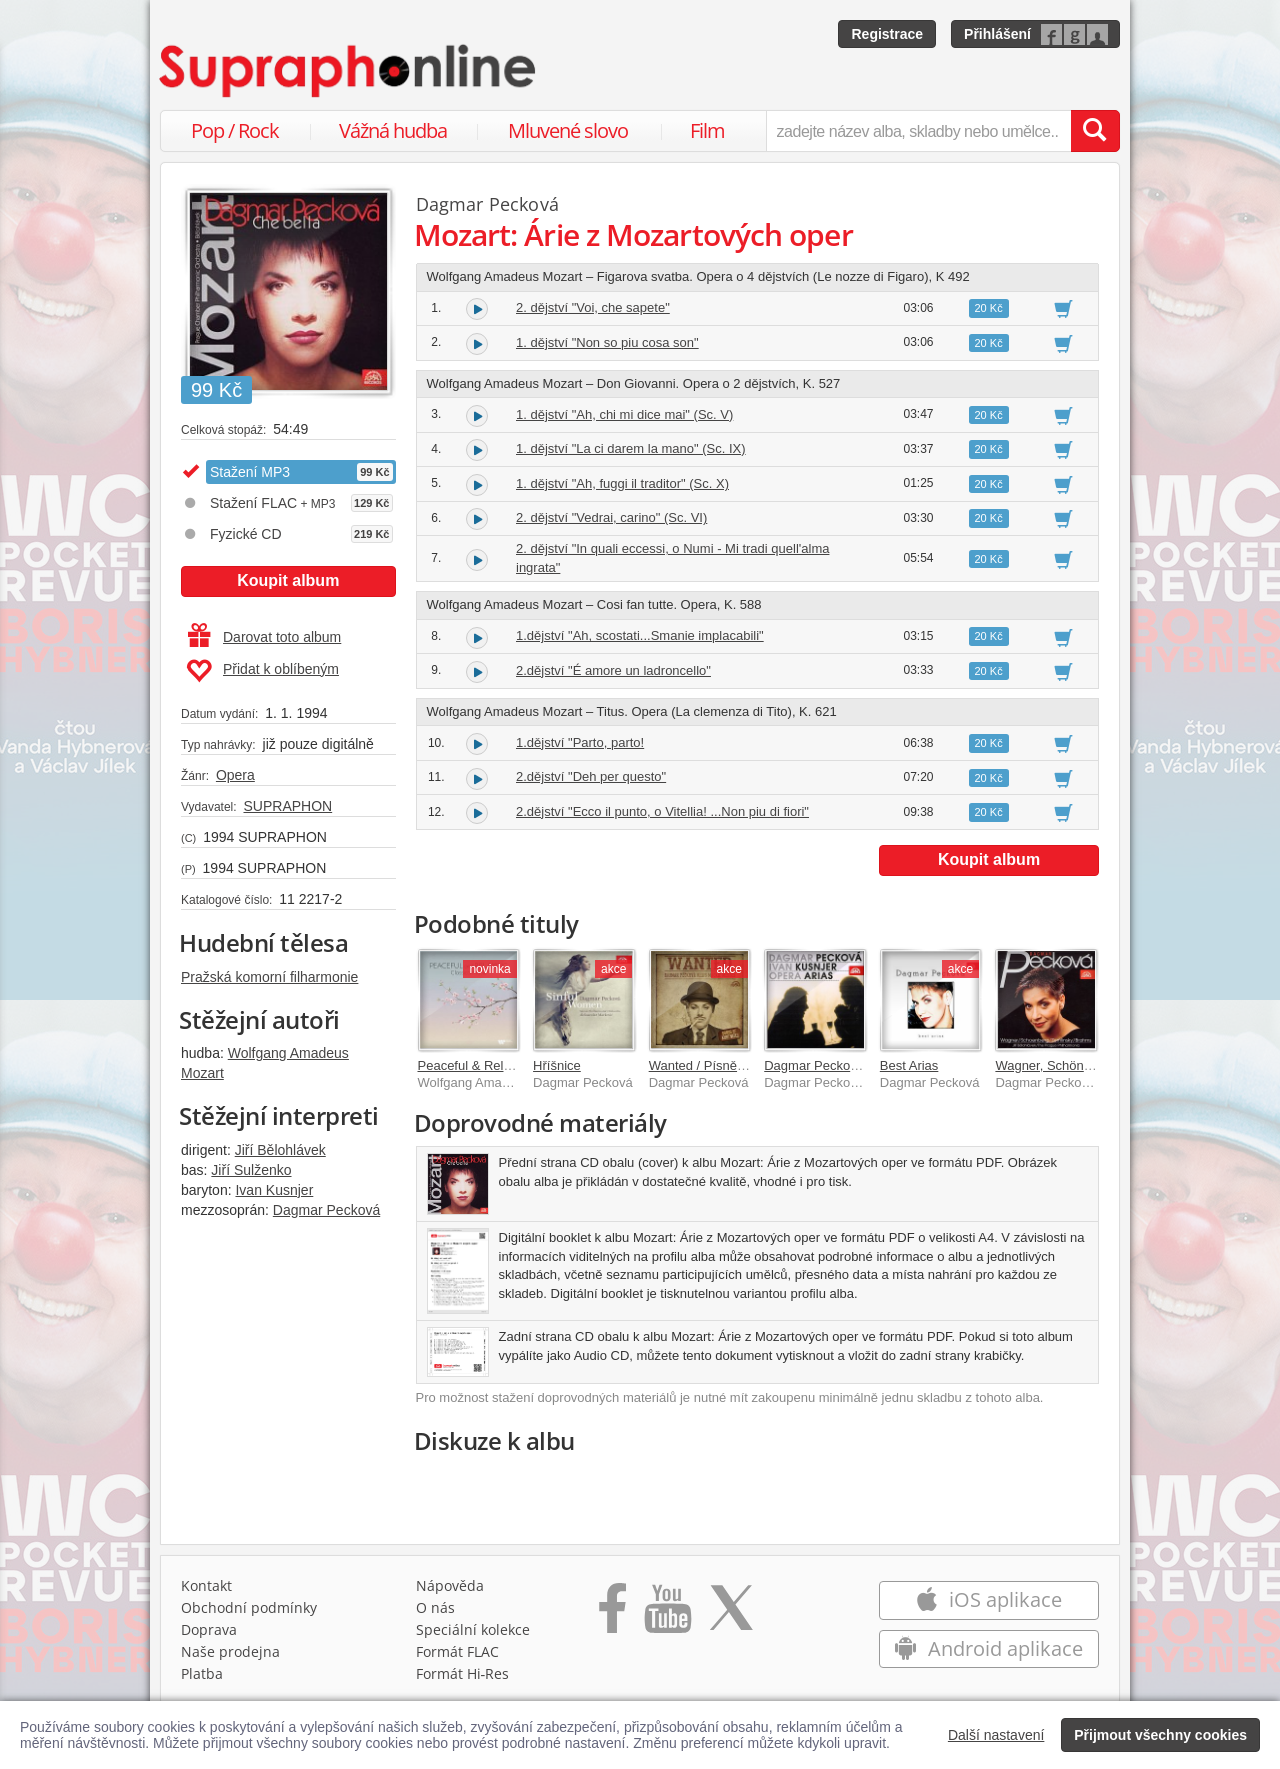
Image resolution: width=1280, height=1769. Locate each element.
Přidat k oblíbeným (262, 671)
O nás (435, 1607)
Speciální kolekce (473, 1629)
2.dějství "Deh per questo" (591, 776)
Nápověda (450, 1585)
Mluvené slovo (568, 130)
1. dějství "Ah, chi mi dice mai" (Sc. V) (624, 414)
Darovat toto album (264, 637)
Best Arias (909, 1065)
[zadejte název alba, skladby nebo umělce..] (918, 131)
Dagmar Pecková (326, 1210)
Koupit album (288, 580)
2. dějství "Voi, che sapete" (593, 307)
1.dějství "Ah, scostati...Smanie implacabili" (640, 635)
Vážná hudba (393, 130)
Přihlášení (997, 34)
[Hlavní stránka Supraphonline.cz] (349, 71)
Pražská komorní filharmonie (269, 977)
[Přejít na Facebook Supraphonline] (612, 1615)
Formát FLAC (457, 1651)
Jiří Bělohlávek (280, 1150)
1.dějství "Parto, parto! (580, 742)
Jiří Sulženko (251, 1170)
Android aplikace (988, 1648)
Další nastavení (996, 1735)
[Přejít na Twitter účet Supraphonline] (731, 1615)
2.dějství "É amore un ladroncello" (613, 670)
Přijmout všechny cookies (1160, 1735)
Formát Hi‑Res (463, 1673)
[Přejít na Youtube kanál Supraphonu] (667, 1615)
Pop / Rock (235, 130)
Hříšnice (557, 1065)
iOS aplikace (988, 1599)
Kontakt (206, 1585)
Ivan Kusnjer (274, 1190)
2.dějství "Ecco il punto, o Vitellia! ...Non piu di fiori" (662, 811)
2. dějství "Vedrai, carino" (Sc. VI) (611, 517)
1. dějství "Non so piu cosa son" (607, 342)
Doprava (209, 1629)
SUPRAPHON (287, 806)
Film (707, 130)
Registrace (887, 34)
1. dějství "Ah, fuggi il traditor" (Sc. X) (622, 483)
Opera (235, 775)
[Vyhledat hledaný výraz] (1095, 131)
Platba (202, 1673)
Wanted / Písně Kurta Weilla (730, 1065)
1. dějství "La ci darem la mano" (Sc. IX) (631, 448)
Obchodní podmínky (249, 1607)
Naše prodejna (230, 1651)
